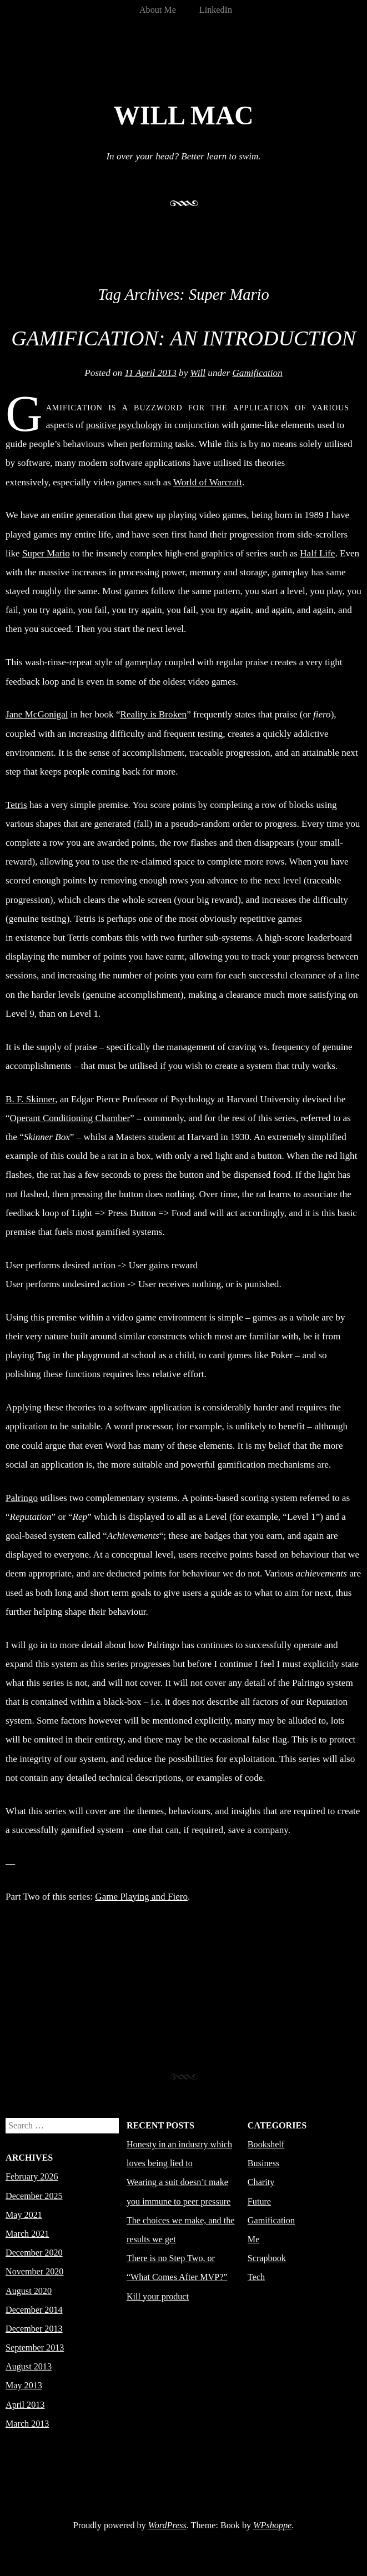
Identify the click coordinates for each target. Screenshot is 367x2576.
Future (259, 2201)
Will (198, 373)
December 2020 (34, 2252)
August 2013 (29, 2366)
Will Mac (183, 115)
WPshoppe (272, 2525)
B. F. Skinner (30, 1099)
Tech (256, 2277)
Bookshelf (266, 2144)
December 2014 (34, 2309)
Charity (261, 2182)
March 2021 (27, 2233)
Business (263, 2163)
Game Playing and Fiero (141, 1896)
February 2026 (32, 2176)
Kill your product (158, 2296)
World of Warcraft (207, 482)
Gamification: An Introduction (183, 338)
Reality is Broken (153, 714)
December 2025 (34, 2196)
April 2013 (25, 2404)
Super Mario (46, 553)
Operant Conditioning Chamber (70, 1118)
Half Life (317, 553)
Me (254, 2239)
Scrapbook (267, 2258)
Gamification (258, 373)
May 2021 (24, 2215)
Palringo (22, 1498)
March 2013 (27, 2423)
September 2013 (35, 2347)
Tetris (16, 805)
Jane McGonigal (37, 714)
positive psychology (124, 425)
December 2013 (34, 2328)
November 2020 (34, 2271)
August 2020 (29, 2291)
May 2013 (24, 2385)
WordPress (167, 2525)
